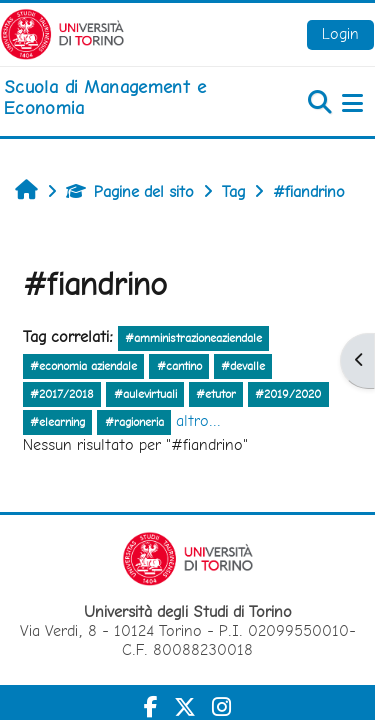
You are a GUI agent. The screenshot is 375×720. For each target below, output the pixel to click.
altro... (198, 420)
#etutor (216, 394)
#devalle (243, 366)
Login (340, 33)
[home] (125, 97)
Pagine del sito (130, 191)
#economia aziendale (83, 366)
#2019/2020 (288, 394)
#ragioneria (134, 422)
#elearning (57, 422)
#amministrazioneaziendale (193, 338)
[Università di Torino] (62, 32)
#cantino (179, 366)
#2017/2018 (62, 394)
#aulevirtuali (145, 394)
